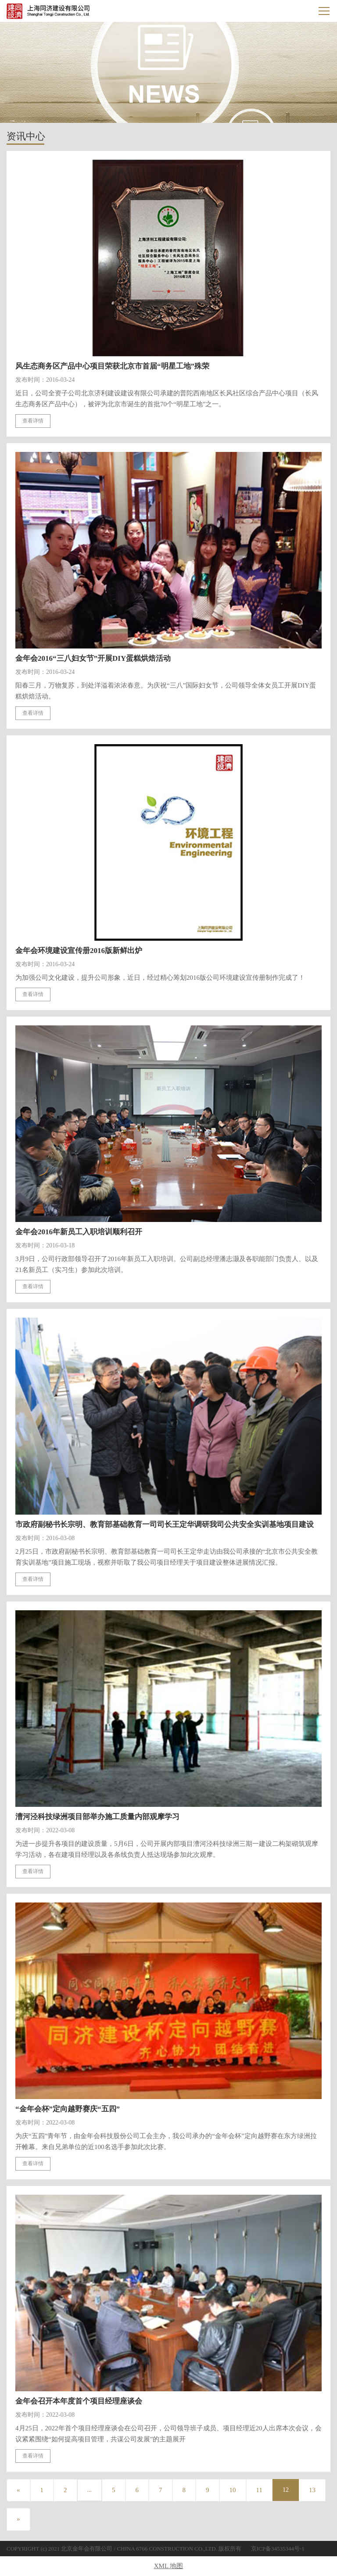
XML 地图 (168, 2565)
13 (312, 2490)
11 (259, 2490)
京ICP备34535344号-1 (278, 2548)
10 (232, 2490)
